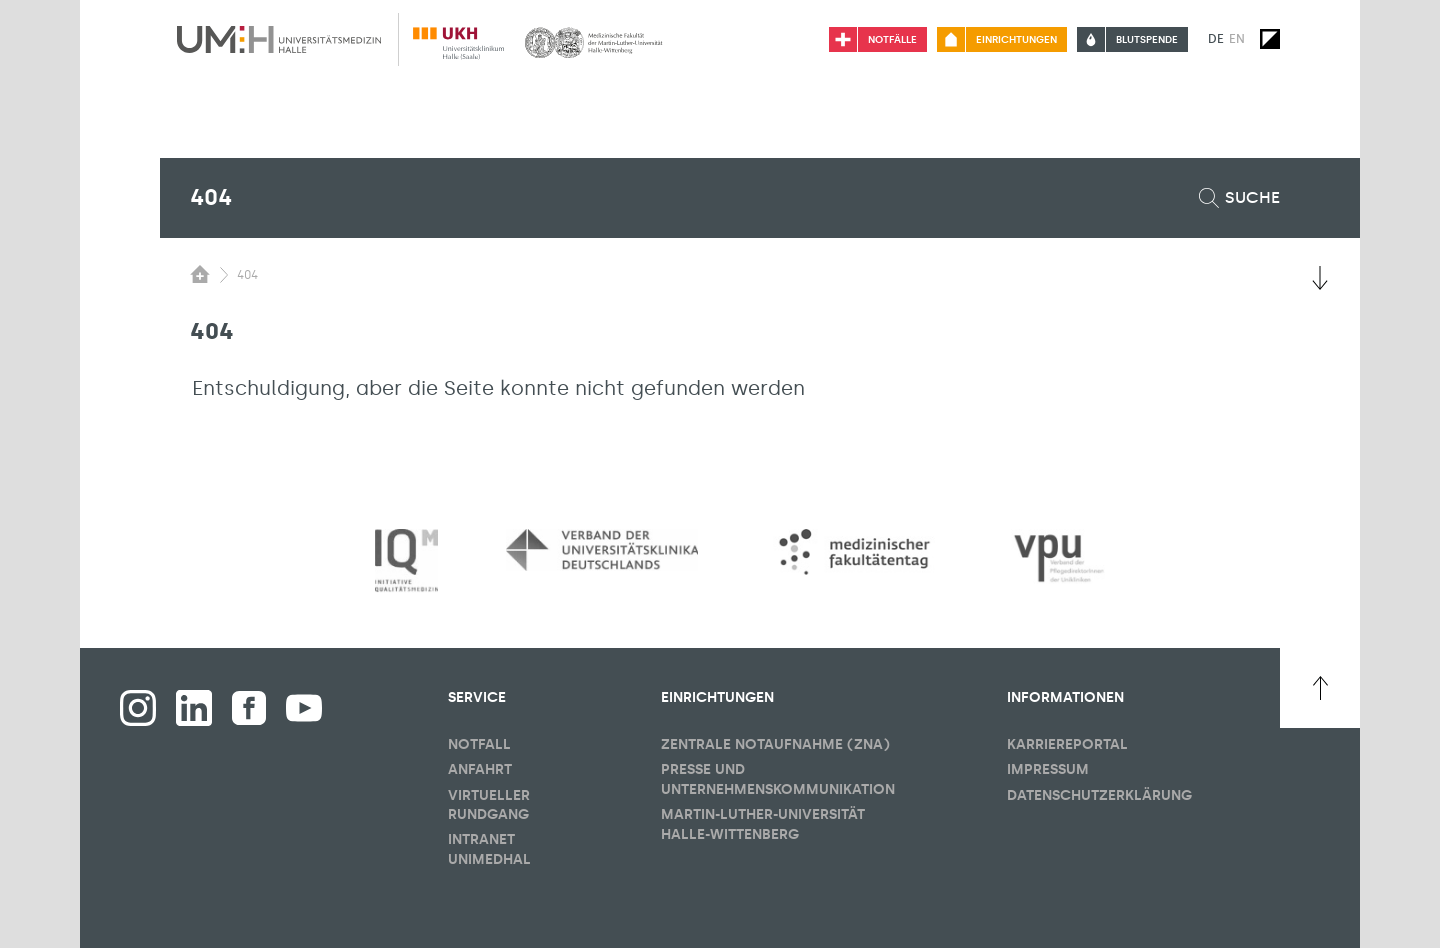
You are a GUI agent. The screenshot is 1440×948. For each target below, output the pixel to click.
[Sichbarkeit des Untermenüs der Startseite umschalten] (200, 274)
